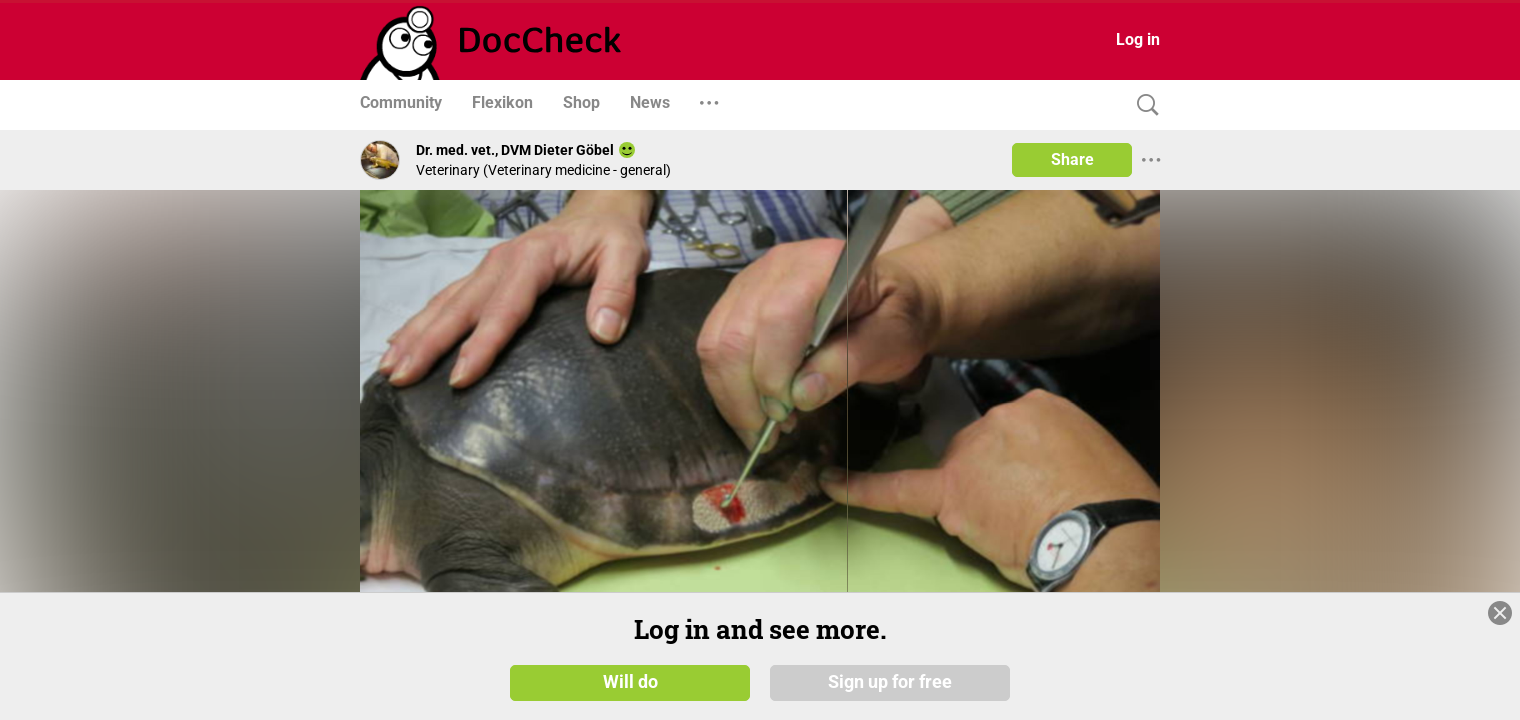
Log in (1138, 39)
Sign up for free (890, 682)
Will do (630, 682)
